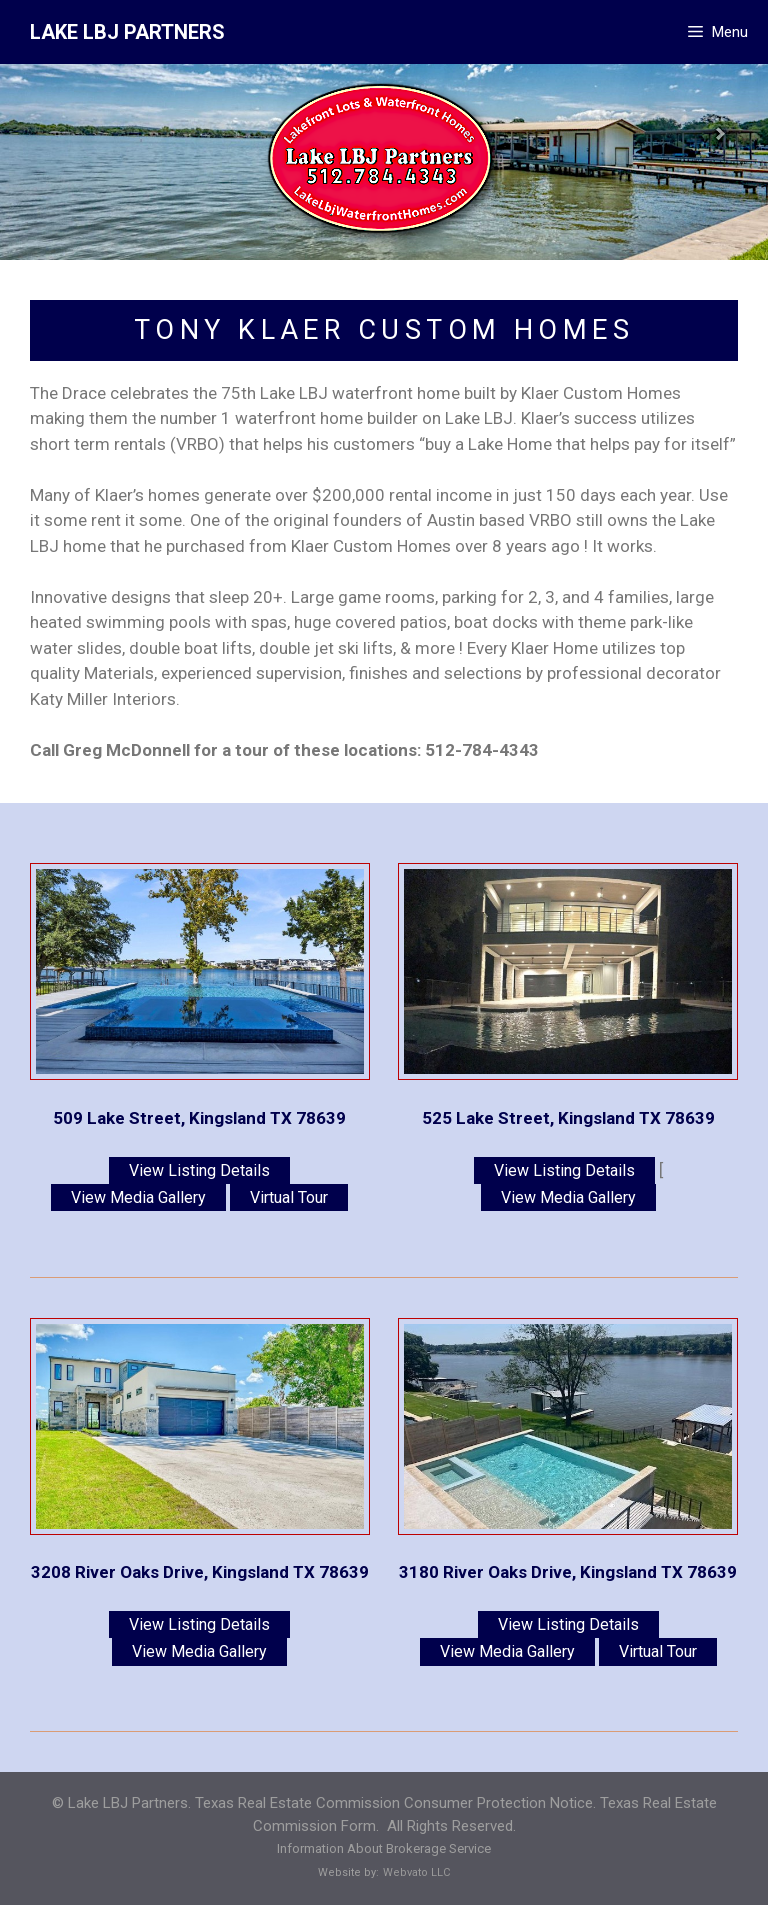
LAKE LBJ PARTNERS (127, 32)
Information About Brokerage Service (384, 1848)
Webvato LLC (416, 1872)
